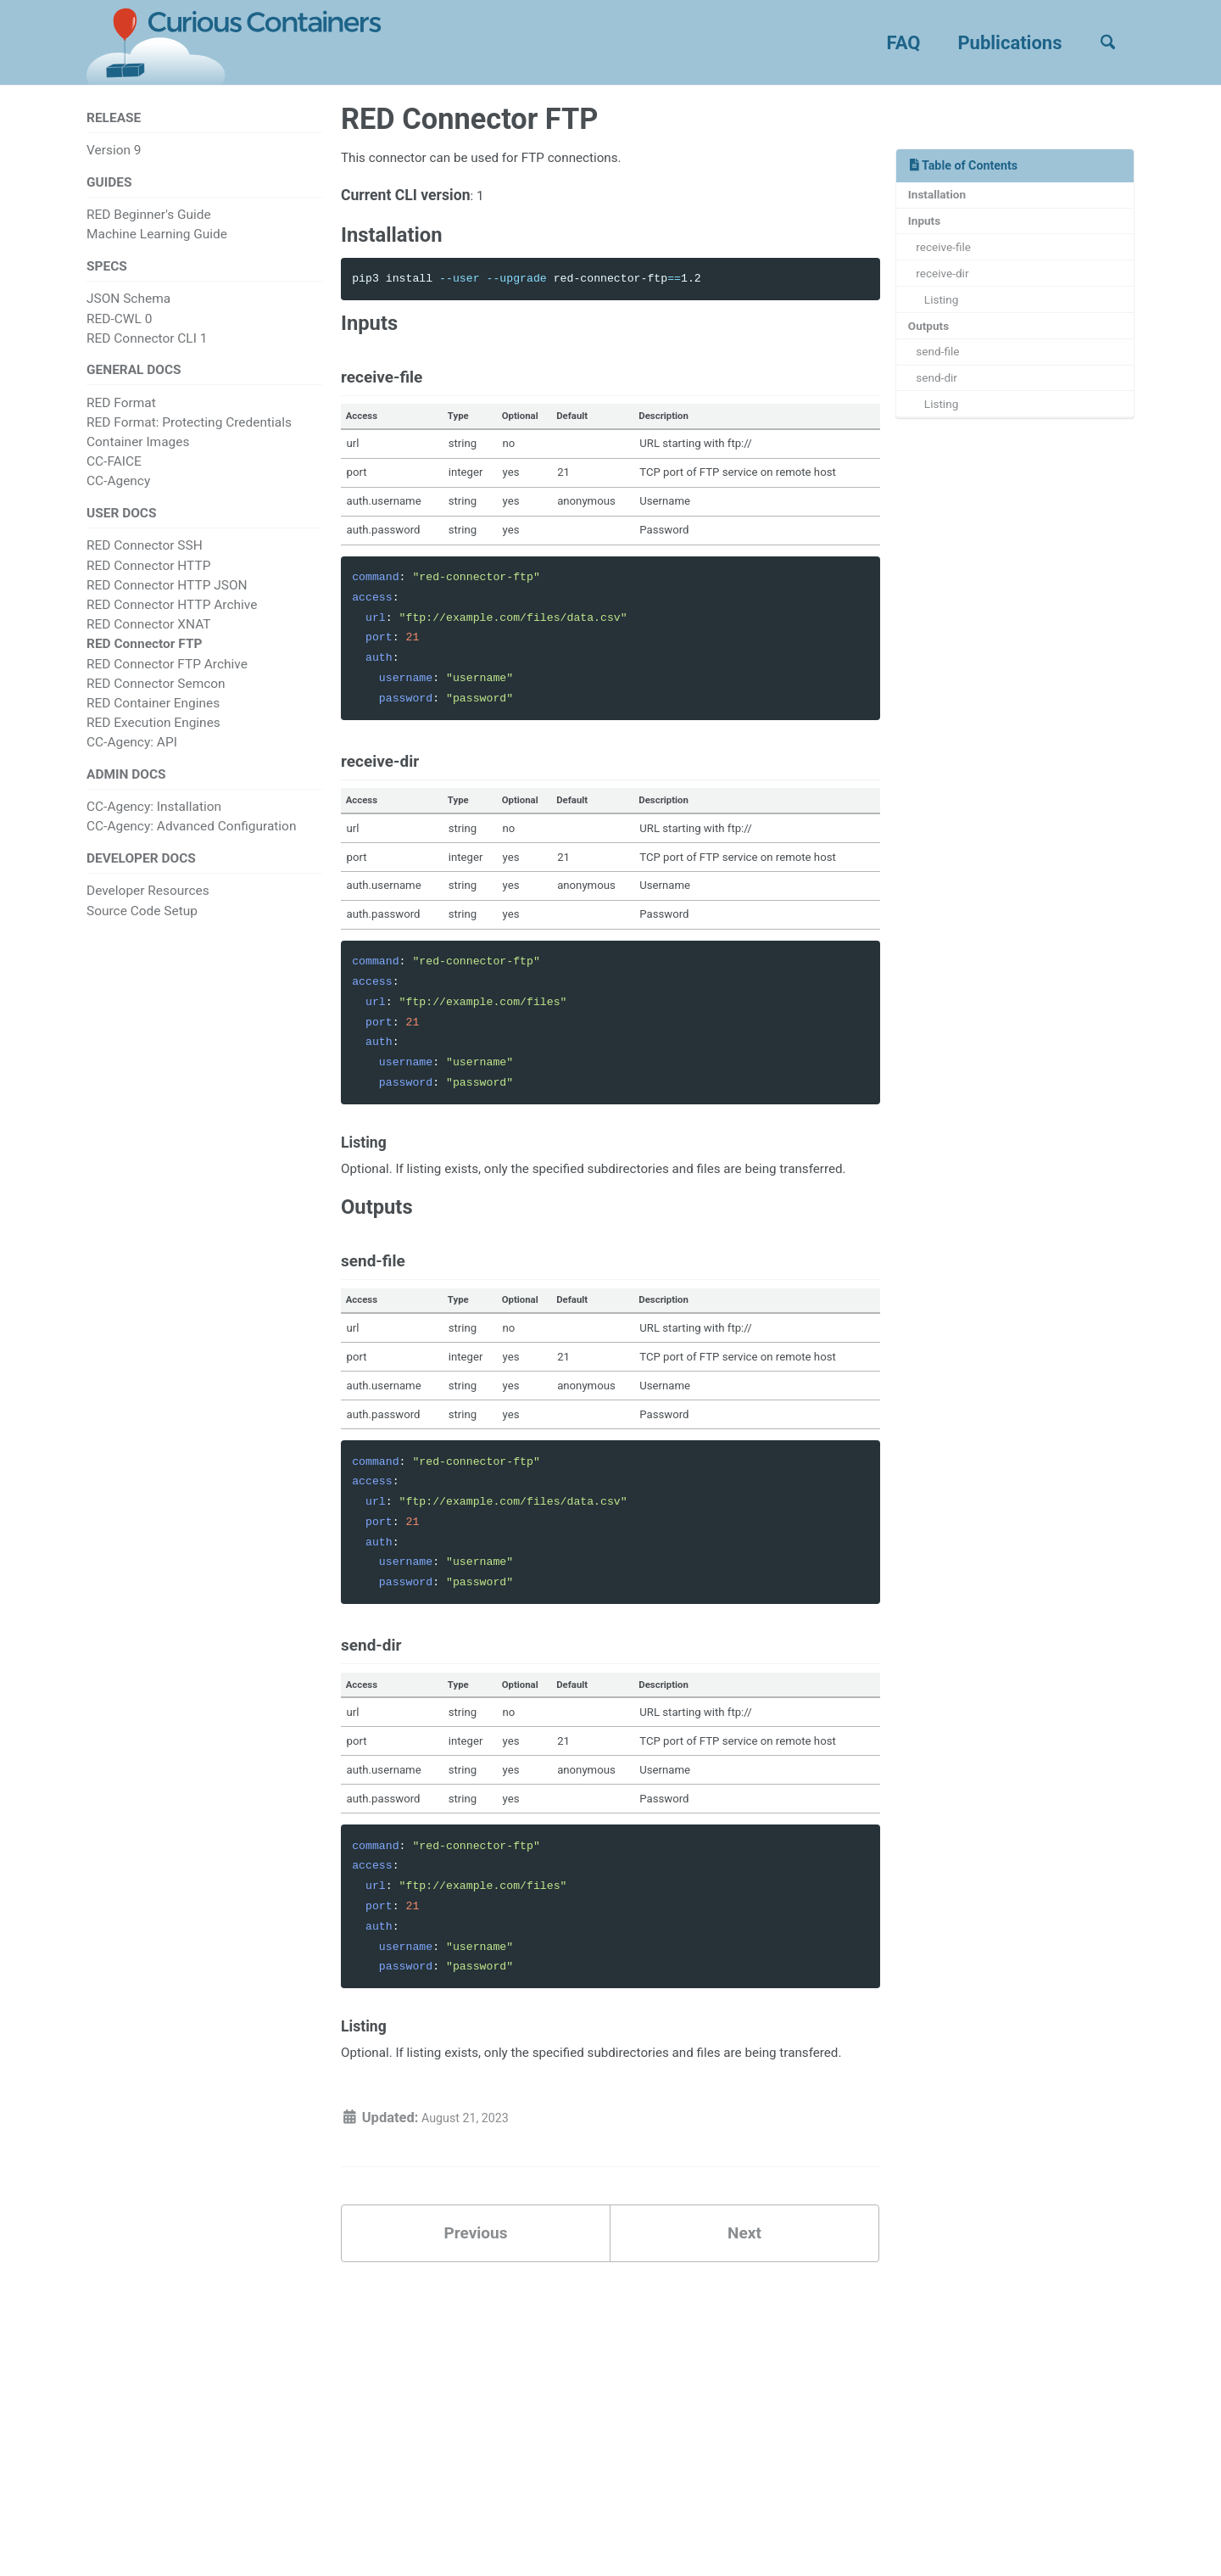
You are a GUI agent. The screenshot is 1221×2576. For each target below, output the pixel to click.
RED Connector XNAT (148, 642)
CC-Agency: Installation (153, 828)
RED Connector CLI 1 (146, 348)
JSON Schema (128, 308)
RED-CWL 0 (119, 328)
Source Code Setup (142, 936)
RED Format (121, 416)
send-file (943, 375)
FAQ (891, 42)
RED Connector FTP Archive (167, 681)
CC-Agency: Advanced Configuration (191, 848)
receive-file (949, 257)
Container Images (137, 455)
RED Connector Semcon (156, 701)
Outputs (933, 345)
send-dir (942, 404)
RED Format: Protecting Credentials (189, 436)
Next (744, 2372)
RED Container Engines (153, 721)
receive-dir (948, 286)
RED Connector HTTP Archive (171, 622)
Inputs (928, 228)
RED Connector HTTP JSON (167, 603)
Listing (947, 316)
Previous (476, 2372)
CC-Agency (118, 495)
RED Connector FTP (144, 661)
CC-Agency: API (131, 760)
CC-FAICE (114, 475)
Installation (942, 198)
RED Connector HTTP (148, 582)
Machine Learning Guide (156, 241)
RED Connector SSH (144, 563)
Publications (997, 42)
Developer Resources (147, 916)
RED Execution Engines (153, 740)
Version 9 (114, 152)
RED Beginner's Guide (148, 221)
